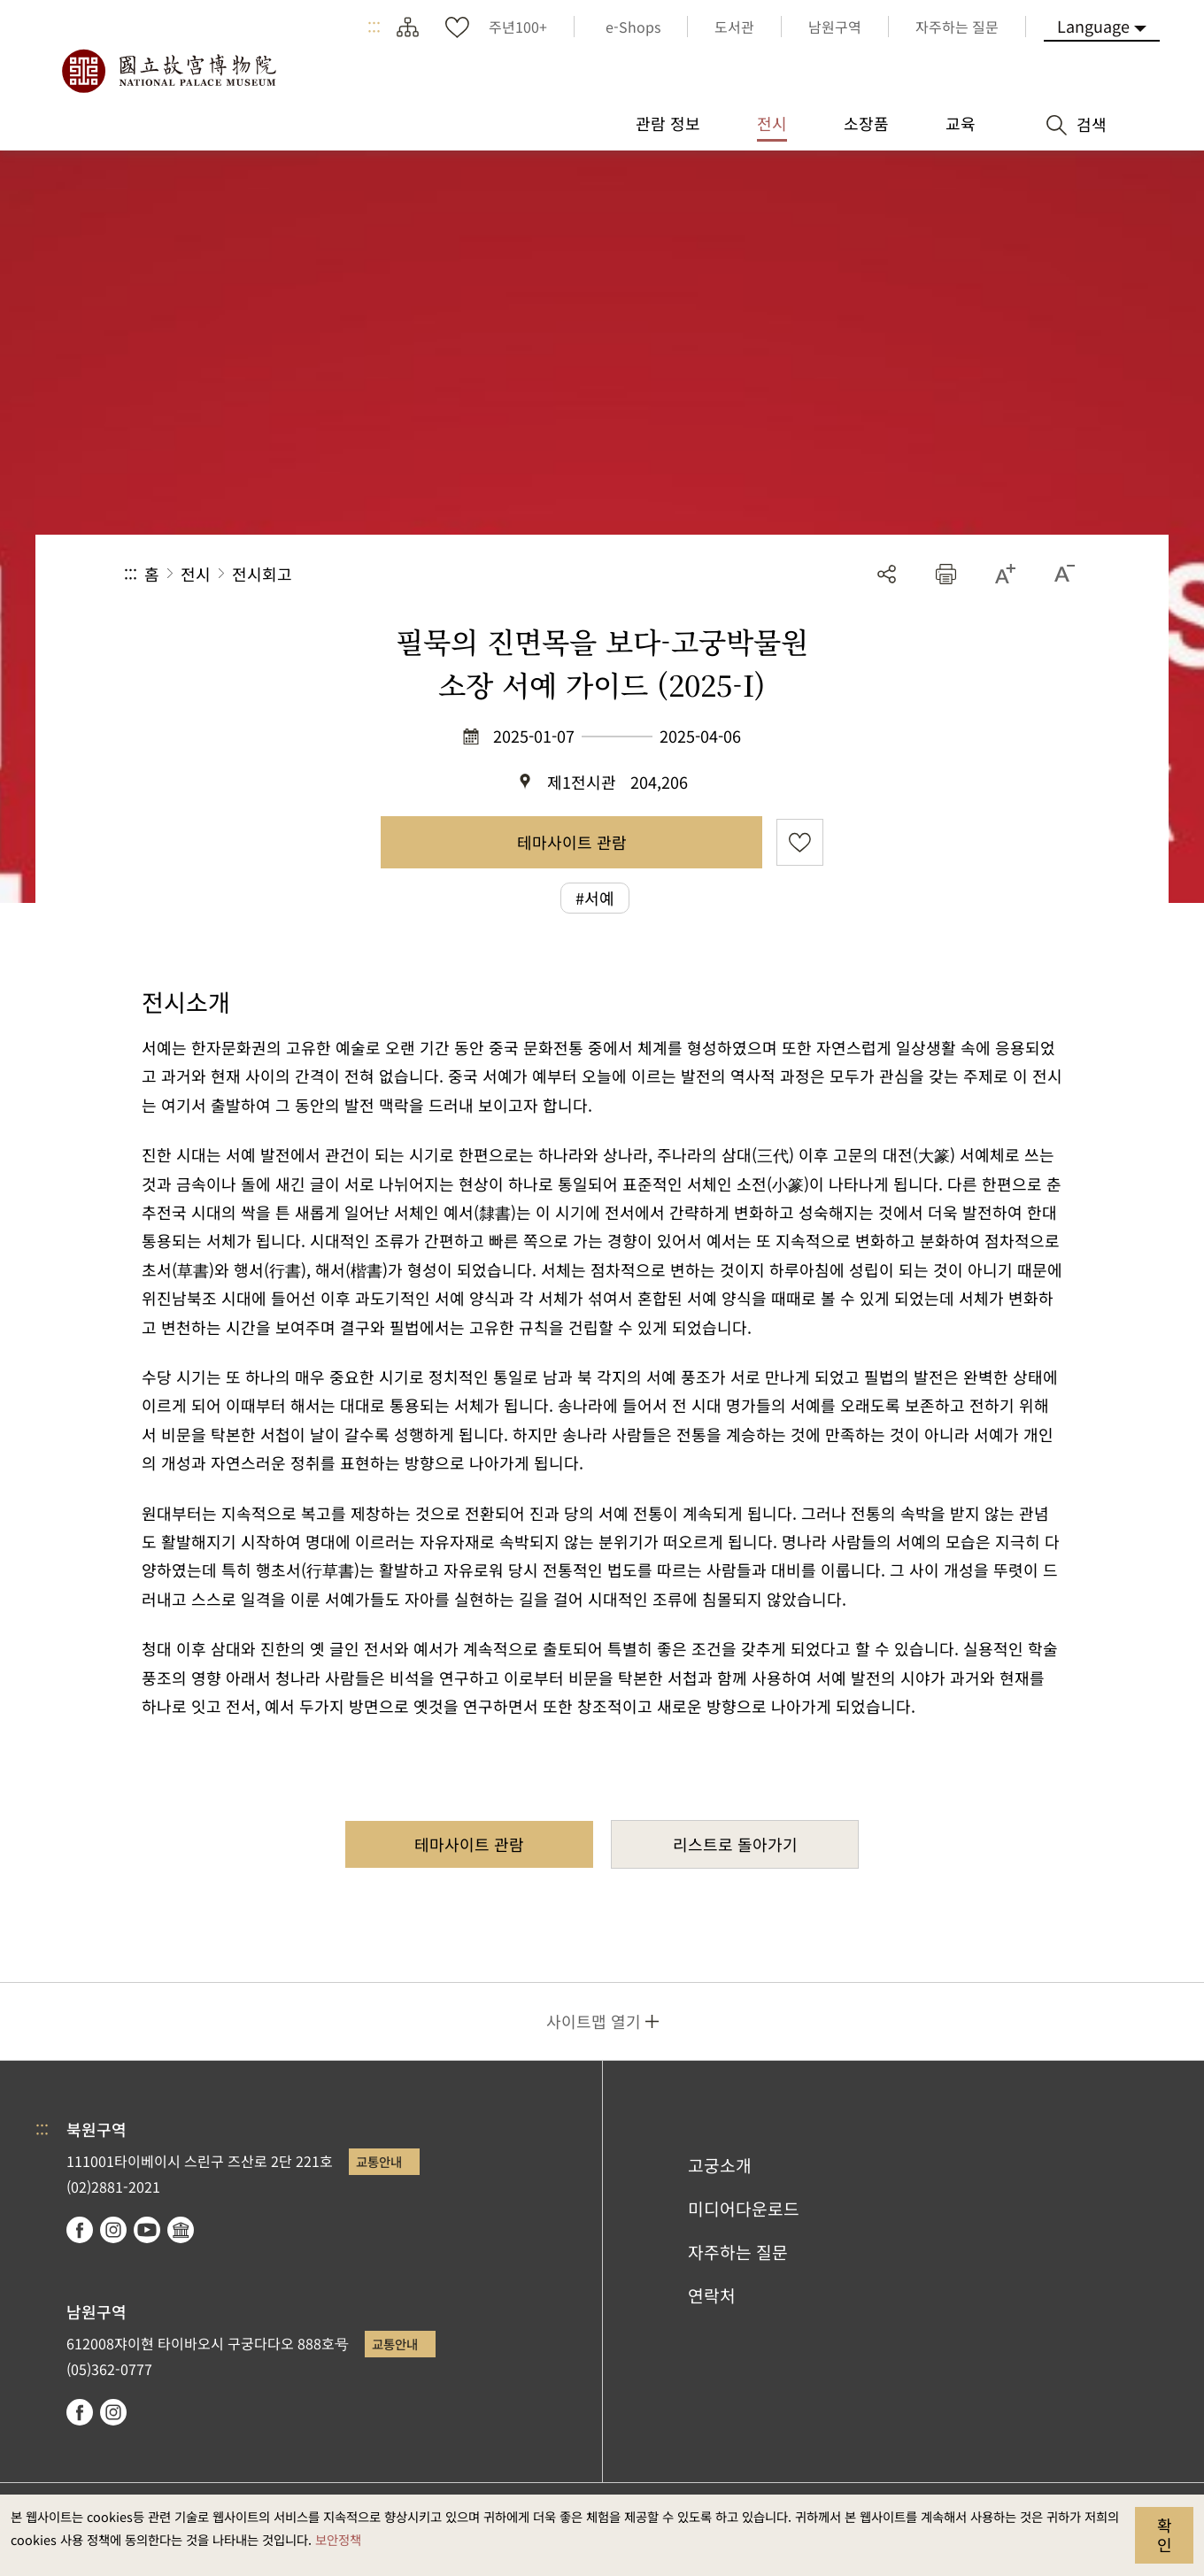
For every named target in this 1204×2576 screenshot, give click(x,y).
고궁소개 (720, 2165)
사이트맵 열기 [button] (593, 2020)
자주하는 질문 (738, 2252)
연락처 (712, 2295)
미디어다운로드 (743, 2208)
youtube (147, 2230)
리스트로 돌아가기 (735, 1843)
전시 (196, 573)
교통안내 (379, 2161)
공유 (886, 574)
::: (374, 26)
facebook (79, 2230)
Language (1093, 25)
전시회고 (262, 573)
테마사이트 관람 (572, 841)
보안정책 (338, 2539)
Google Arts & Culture (180, 2230)
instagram (113, 2230)
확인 (1164, 2534)
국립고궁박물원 (168, 70)
